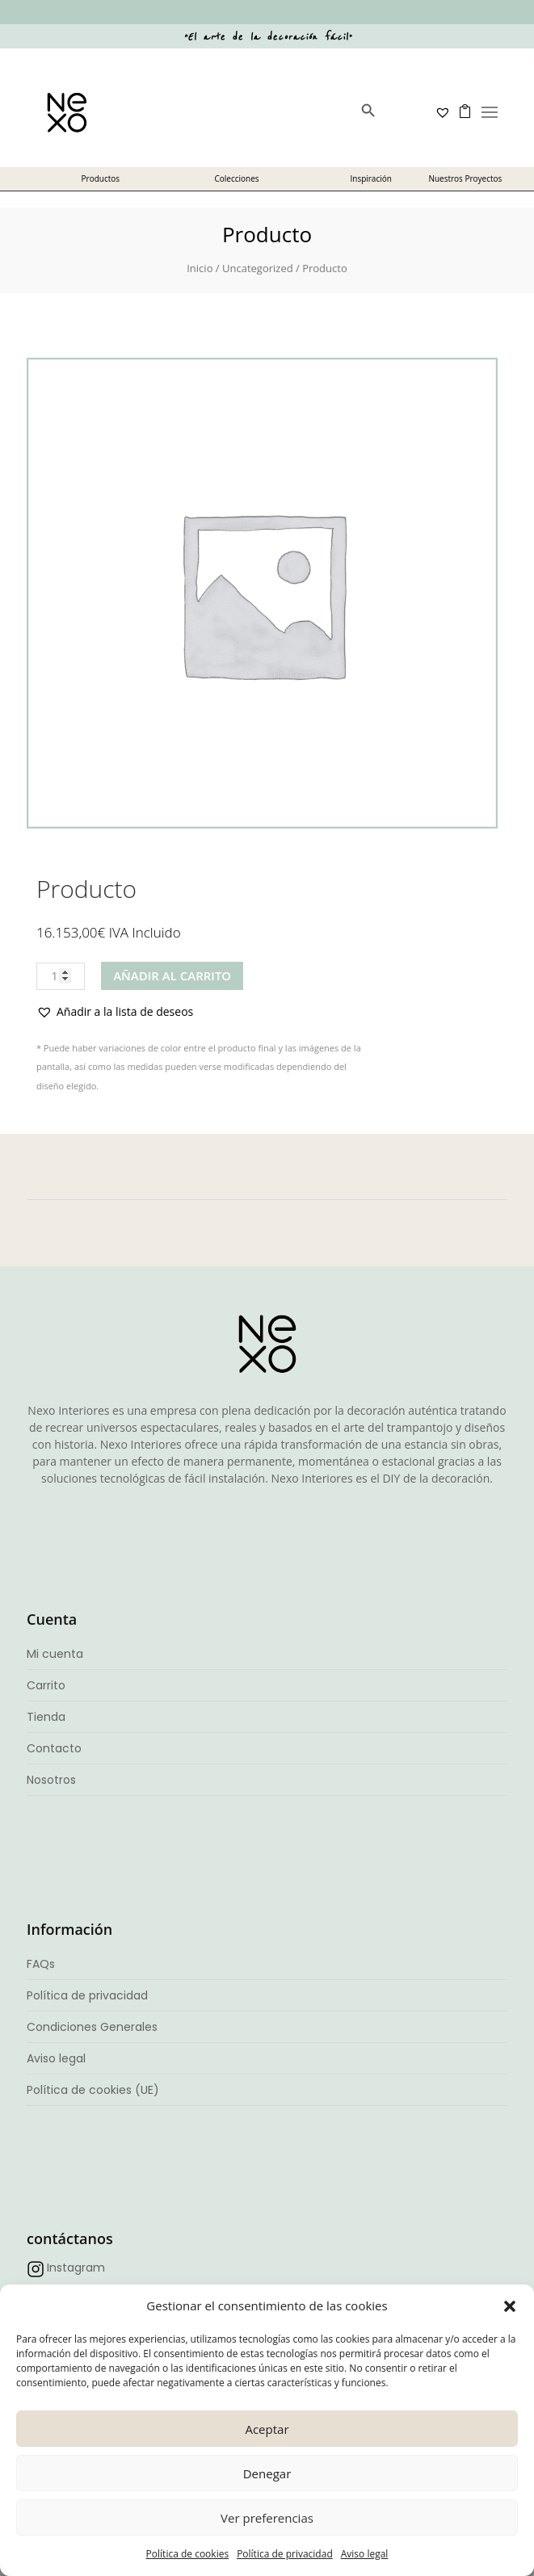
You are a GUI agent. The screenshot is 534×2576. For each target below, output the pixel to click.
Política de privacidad (285, 2554)
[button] (510, 2306)
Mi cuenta (55, 1654)
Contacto (54, 1748)
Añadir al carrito (172, 975)
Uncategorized (257, 268)
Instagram (76, 2267)
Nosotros (51, 1780)
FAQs (41, 1964)
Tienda (46, 1717)
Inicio (199, 268)
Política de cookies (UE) (93, 2090)
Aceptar (266, 2429)
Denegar (267, 2473)
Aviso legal (365, 2554)
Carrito (46, 1685)
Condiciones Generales (92, 2027)
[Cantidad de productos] (60, 976)
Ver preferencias (267, 2518)
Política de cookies (187, 2554)
